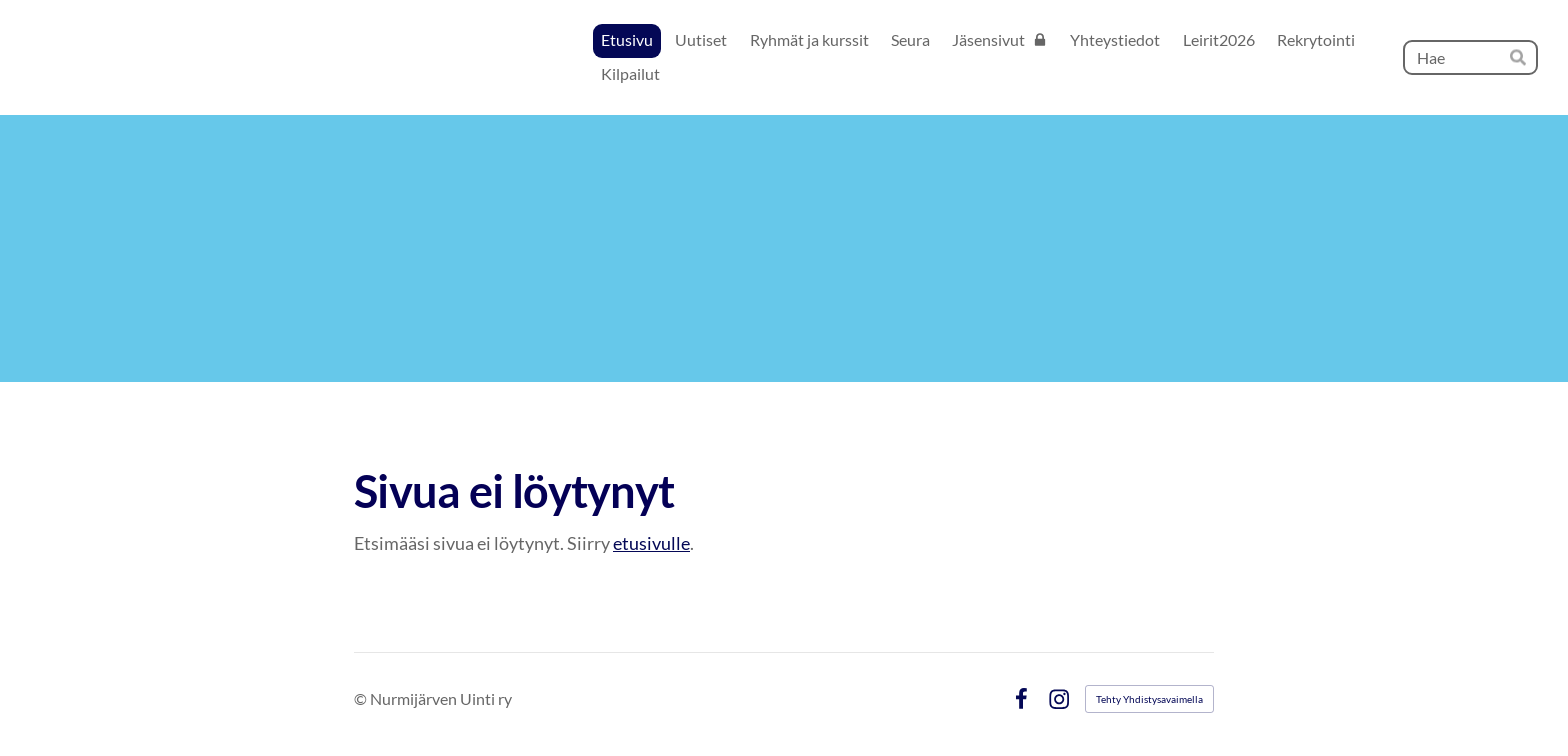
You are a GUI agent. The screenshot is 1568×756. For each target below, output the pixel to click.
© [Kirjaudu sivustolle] (362, 698)
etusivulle (651, 543)
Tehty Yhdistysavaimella (1149, 699)
